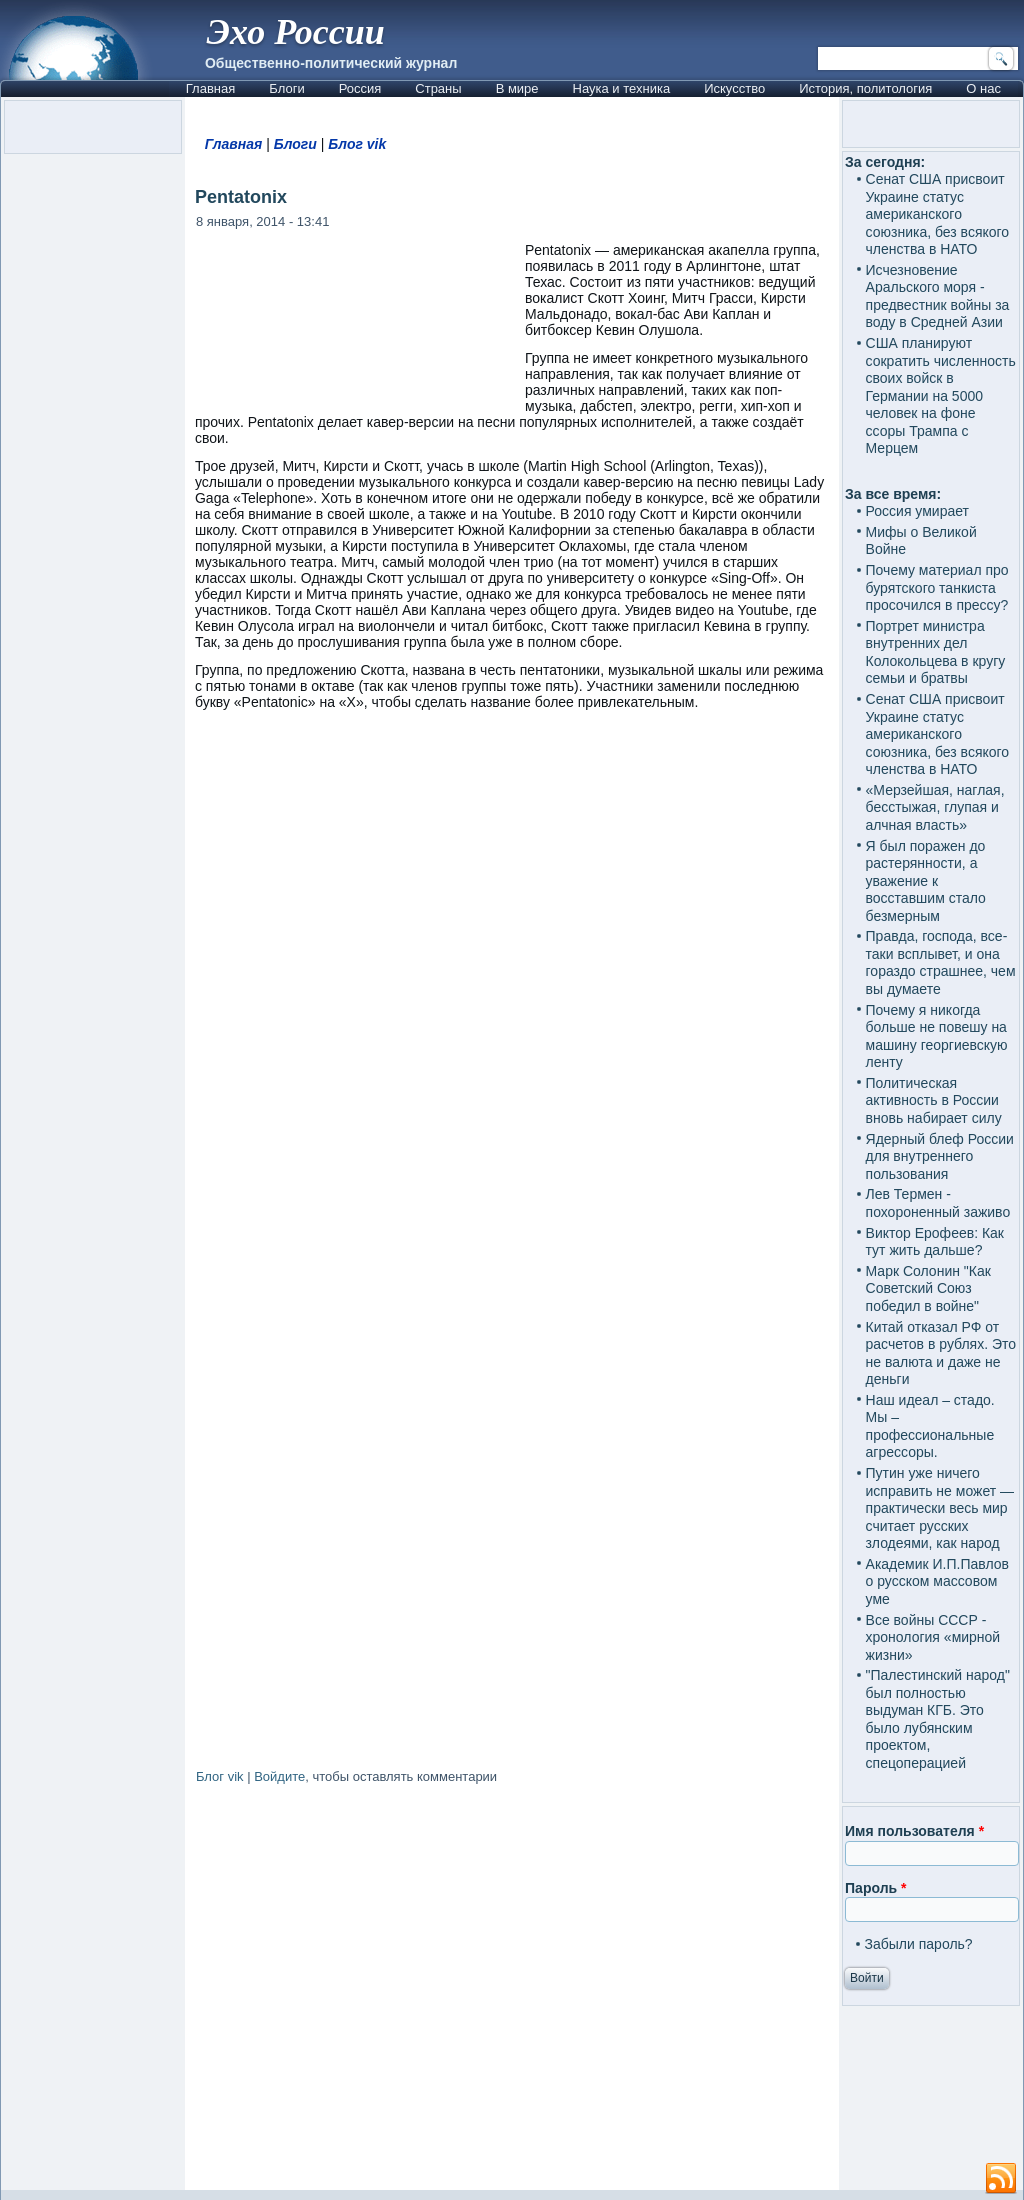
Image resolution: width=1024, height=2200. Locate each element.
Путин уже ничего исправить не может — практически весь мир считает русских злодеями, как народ (940, 1508)
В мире (517, 88)
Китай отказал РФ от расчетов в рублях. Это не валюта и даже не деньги (941, 1353)
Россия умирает (917, 511)
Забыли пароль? (919, 1944)
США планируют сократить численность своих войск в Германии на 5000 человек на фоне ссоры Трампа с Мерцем (941, 395)
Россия (360, 88)
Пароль (875, 1888)
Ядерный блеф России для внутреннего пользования (940, 1156)
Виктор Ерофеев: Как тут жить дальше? (935, 1242)
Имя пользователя (914, 1831)
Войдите (279, 1776)
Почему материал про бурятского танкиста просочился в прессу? (937, 587)
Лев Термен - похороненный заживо (938, 1203)
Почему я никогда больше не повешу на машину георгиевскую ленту (937, 1036)
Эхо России (296, 32)
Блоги (286, 88)
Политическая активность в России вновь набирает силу (934, 1100)
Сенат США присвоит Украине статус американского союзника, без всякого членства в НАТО (938, 214)
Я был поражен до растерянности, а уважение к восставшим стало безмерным (926, 881)
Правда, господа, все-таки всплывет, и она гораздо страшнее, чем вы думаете (941, 962)
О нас (983, 88)
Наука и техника (622, 88)
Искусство (734, 88)
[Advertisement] (512, 1991)
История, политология (865, 88)
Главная (210, 88)
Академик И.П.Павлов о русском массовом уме (937, 1581)
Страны (438, 88)
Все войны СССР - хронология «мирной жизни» (933, 1637)
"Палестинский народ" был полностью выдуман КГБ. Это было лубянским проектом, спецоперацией (938, 1719)
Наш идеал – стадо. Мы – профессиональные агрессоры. (930, 1426)
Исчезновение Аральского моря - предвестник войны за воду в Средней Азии (938, 296)
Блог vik (357, 144)
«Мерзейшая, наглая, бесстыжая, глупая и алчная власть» (935, 807)
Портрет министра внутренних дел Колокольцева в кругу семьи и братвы (936, 652)
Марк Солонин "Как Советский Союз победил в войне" (928, 1288)
